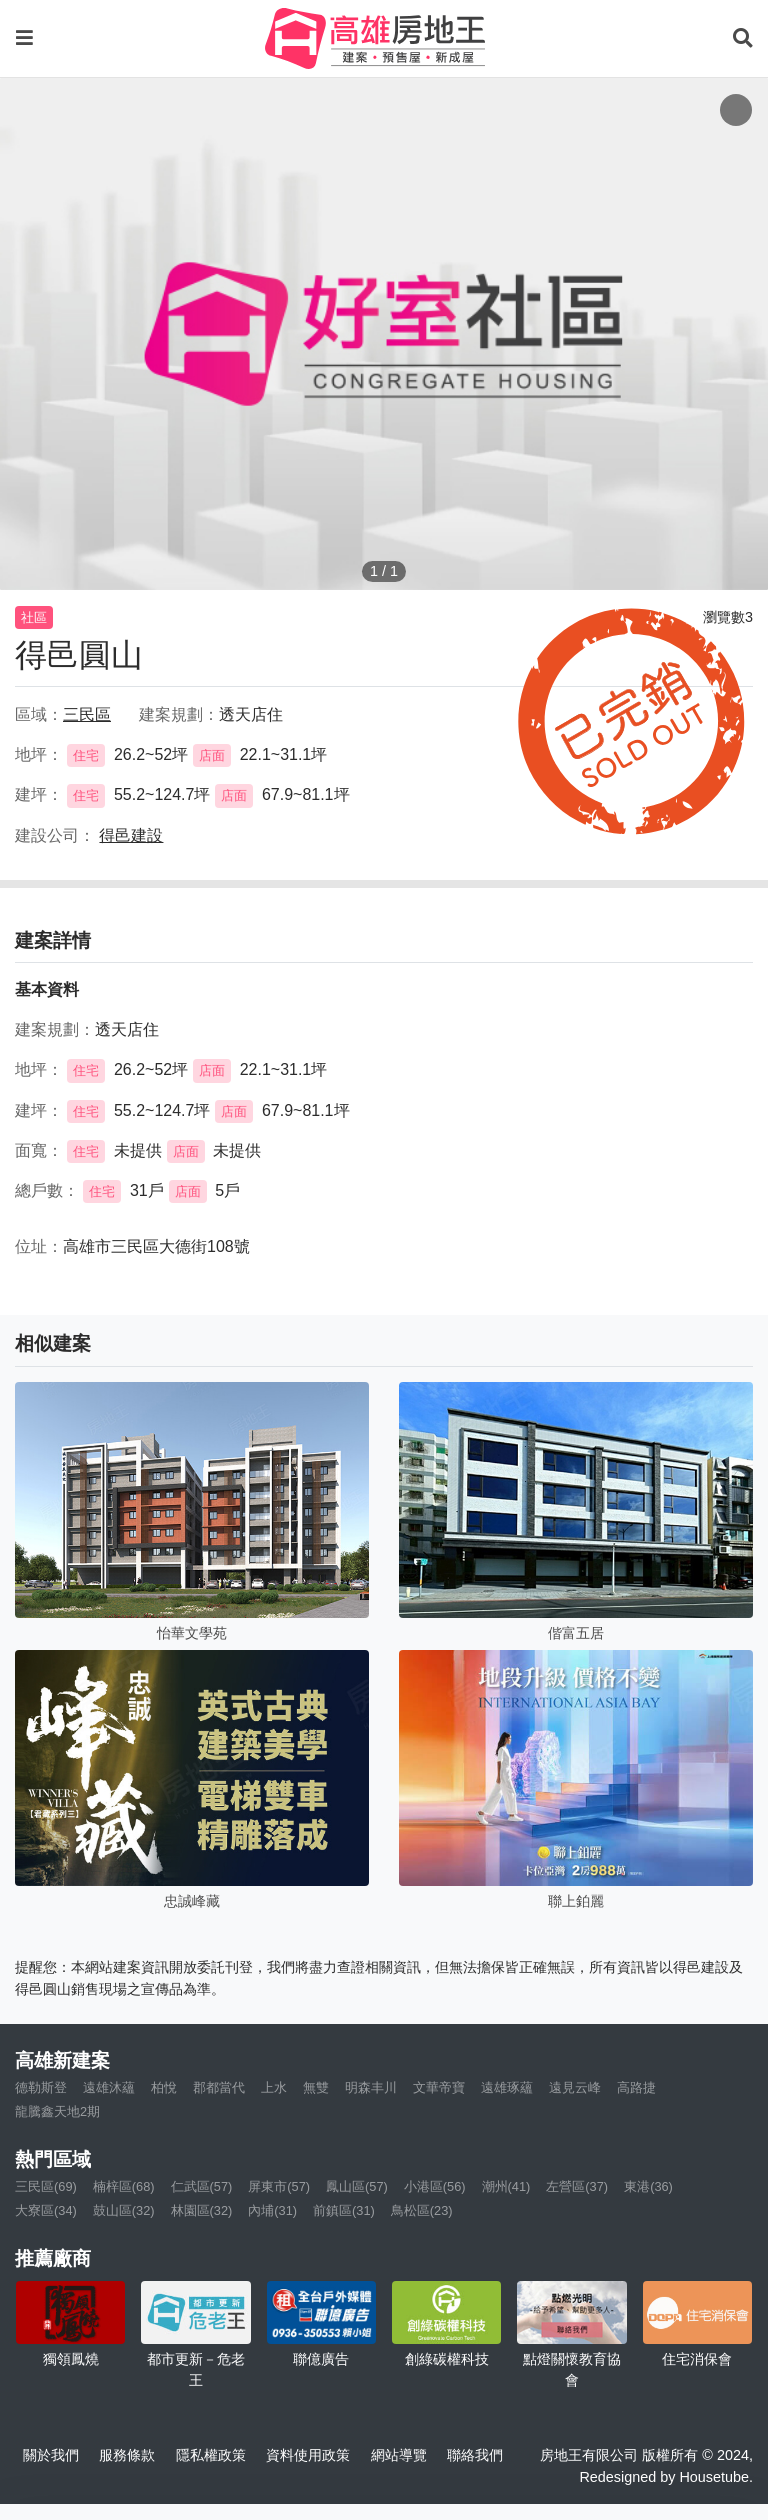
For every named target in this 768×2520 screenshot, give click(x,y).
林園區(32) (202, 2210)
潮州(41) (506, 2186)
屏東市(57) (279, 2186)
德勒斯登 (41, 2087)
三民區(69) (46, 2186)
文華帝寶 (439, 2087)
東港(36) (648, 2186)
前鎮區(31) (344, 2210)
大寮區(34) (46, 2210)
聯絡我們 (475, 2455)
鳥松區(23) (422, 2210)
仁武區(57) (202, 2186)
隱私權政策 (211, 2455)
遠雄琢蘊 (507, 2087)
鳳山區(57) (357, 2186)
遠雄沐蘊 (109, 2087)
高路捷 (636, 2087)
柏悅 (164, 2087)
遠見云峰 (575, 2087)
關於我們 (51, 2455)
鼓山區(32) (124, 2210)
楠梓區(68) (124, 2186)
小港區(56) (435, 2186)
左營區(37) (577, 2186)
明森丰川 (371, 2087)
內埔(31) (272, 2210)
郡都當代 (219, 2087)
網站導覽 (399, 2455)
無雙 (316, 2087)
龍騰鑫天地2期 (57, 2111)
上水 (274, 2087)
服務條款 (127, 2455)
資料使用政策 (308, 2455)
